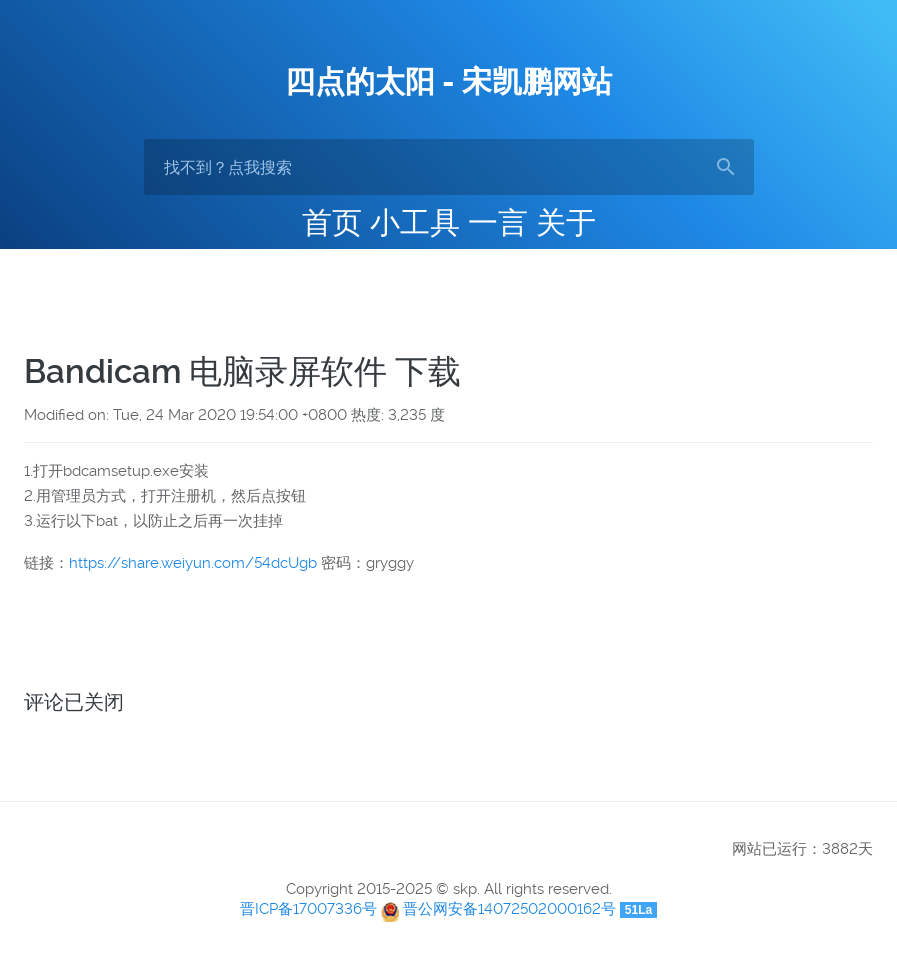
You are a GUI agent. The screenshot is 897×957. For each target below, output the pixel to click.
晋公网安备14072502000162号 (509, 909)
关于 (566, 222)
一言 (498, 222)
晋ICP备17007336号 (308, 909)
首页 (332, 222)
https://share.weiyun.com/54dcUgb (193, 563)
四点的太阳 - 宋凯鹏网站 (448, 81)
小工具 (415, 222)
